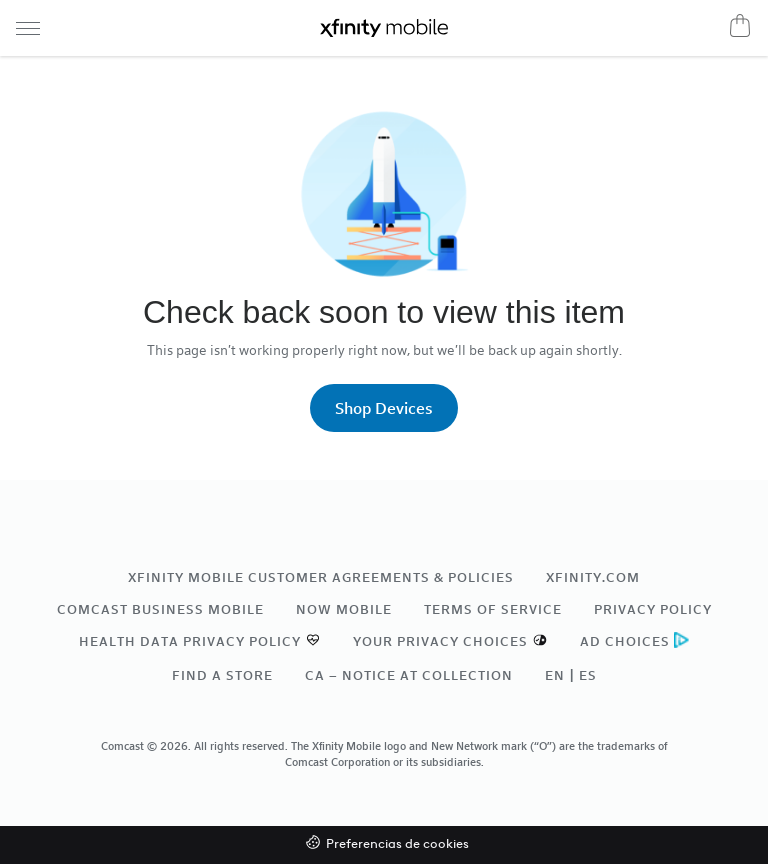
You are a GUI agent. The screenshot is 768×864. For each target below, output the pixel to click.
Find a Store (222, 675)
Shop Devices (384, 407)
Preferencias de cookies (397, 844)
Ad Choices (625, 641)
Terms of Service (493, 609)
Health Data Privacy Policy (190, 641)
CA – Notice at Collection (409, 675)
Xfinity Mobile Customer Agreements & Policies (321, 577)
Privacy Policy (653, 609)
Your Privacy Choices (440, 641)
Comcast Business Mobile (160, 609)
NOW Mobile (344, 609)
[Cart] (740, 25)
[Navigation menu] (28, 28)
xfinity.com (593, 577)
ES (588, 675)
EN (555, 675)
